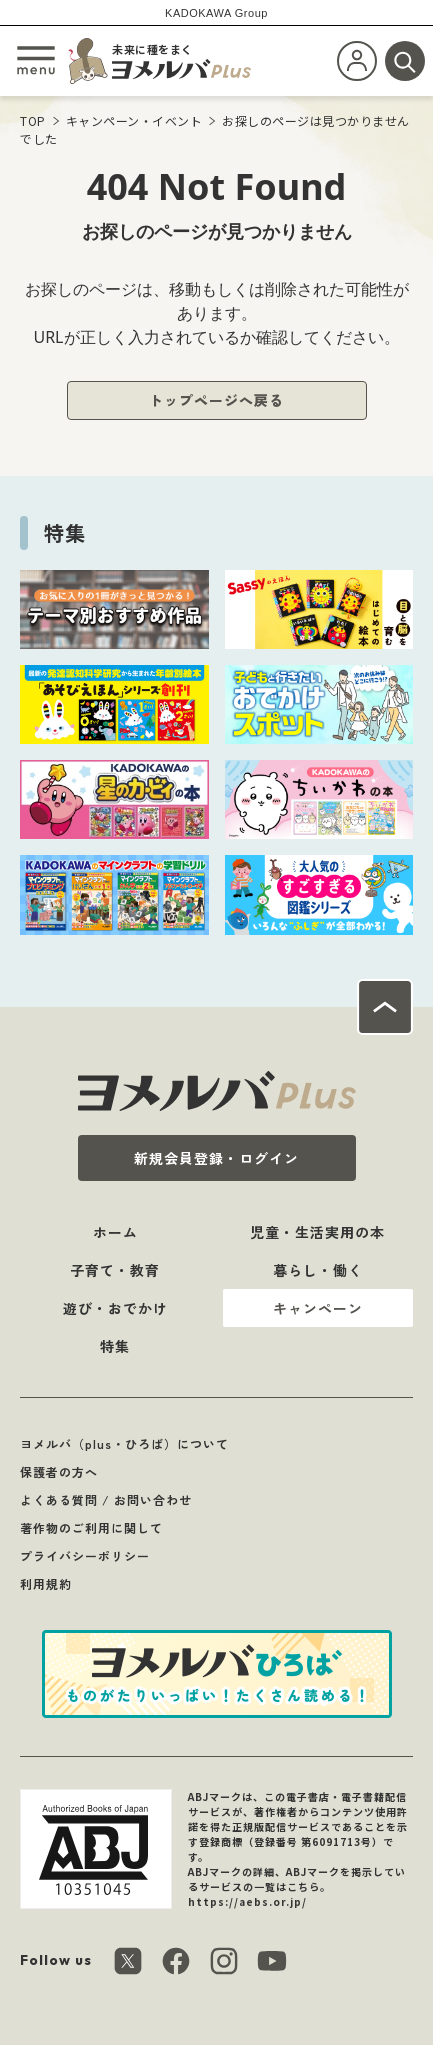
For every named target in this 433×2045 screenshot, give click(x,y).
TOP (33, 120)
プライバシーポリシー (85, 1555)
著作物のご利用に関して (91, 1527)
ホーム (115, 1232)
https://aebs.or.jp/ (247, 1901)
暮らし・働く (318, 1270)
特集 (115, 1346)
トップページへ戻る (216, 400)
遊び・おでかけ (115, 1308)
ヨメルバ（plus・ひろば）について (124, 1443)
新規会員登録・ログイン (216, 1158)
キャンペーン (318, 1308)
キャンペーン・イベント (134, 120)
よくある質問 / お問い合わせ (106, 1499)
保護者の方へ (59, 1471)
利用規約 (46, 1583)
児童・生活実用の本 (317, 1232)
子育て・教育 (115, 1270)
